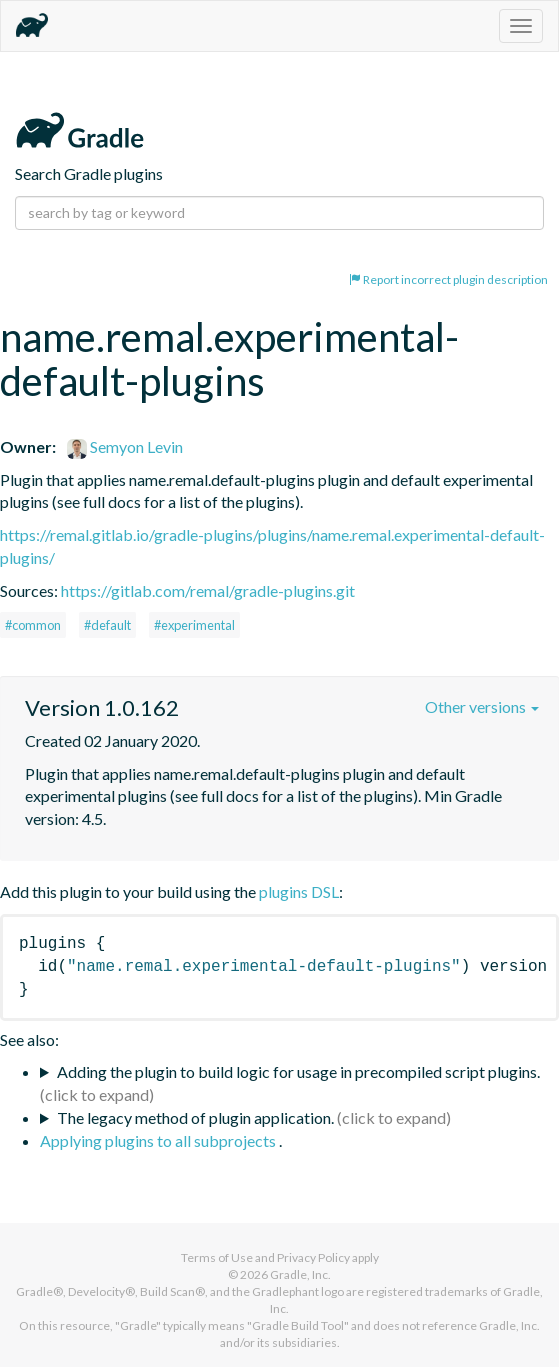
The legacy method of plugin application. (195, 1117)
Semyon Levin (125, 446)
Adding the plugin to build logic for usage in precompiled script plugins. (298, 1071)
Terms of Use (217, 1257)
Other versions (482, 706)
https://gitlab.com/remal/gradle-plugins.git (208, 590)
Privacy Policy (313, 1257)
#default (107, 625)
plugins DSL (299, 891)
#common (33, 625)
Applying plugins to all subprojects (159, 1140)
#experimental (194, 625)
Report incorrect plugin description (448, 279)
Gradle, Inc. (300, 1274)
